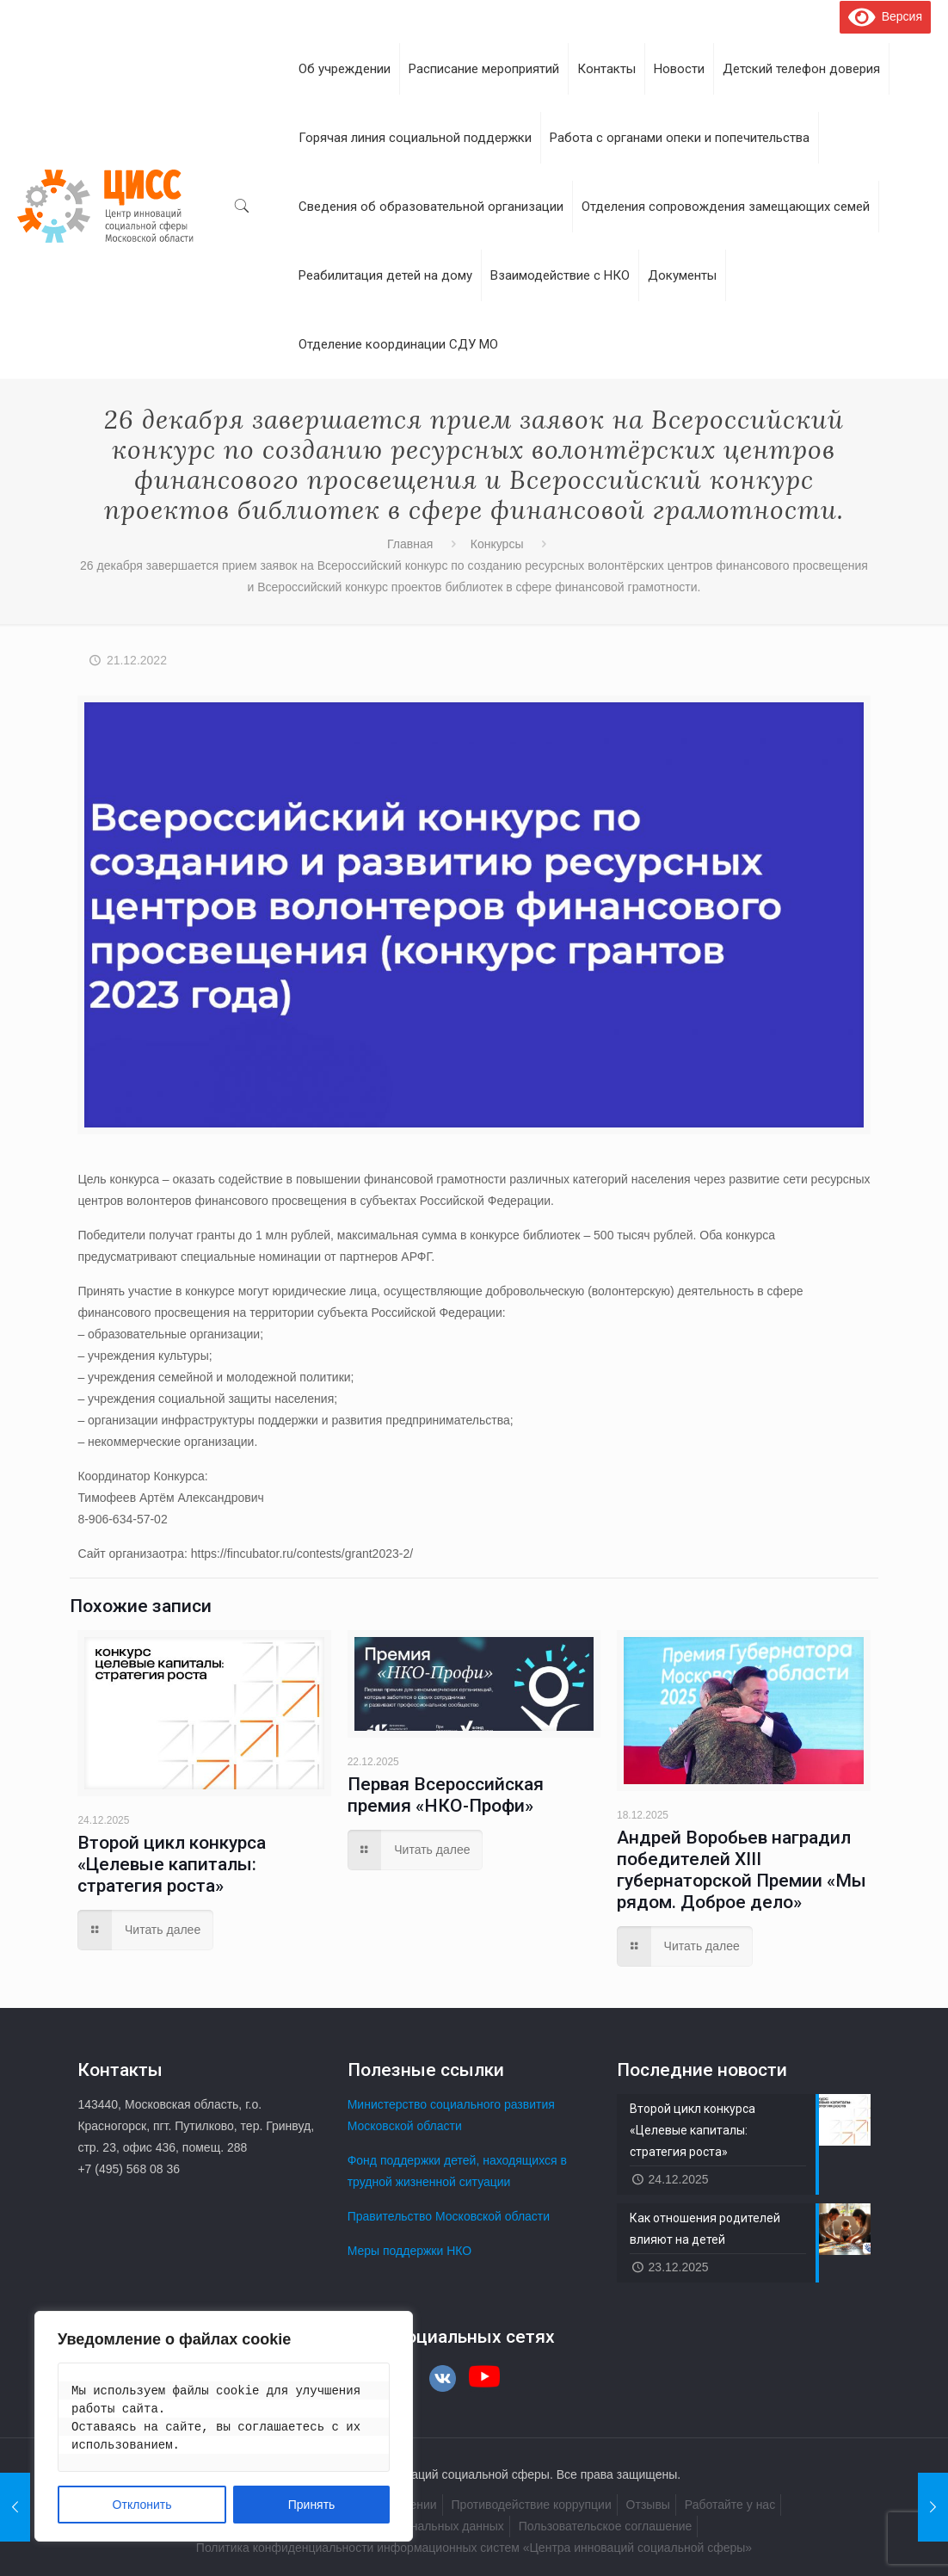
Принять (311, 2504)
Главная (410, 544)
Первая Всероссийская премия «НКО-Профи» (446, 1795)
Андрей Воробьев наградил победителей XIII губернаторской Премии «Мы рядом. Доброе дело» (741, 1869)
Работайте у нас (730, 2504)
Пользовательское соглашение (606, 2526)
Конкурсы (497, 544)
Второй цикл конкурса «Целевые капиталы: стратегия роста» (171, 1864)
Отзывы (648, 2504)
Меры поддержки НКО (410, 2251)
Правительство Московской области (449, 2216)
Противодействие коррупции (532, 2504)
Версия (885, 16)
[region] (223, 2426)
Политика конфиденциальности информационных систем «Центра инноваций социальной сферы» (474, 2547)
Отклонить (142, 2504)
